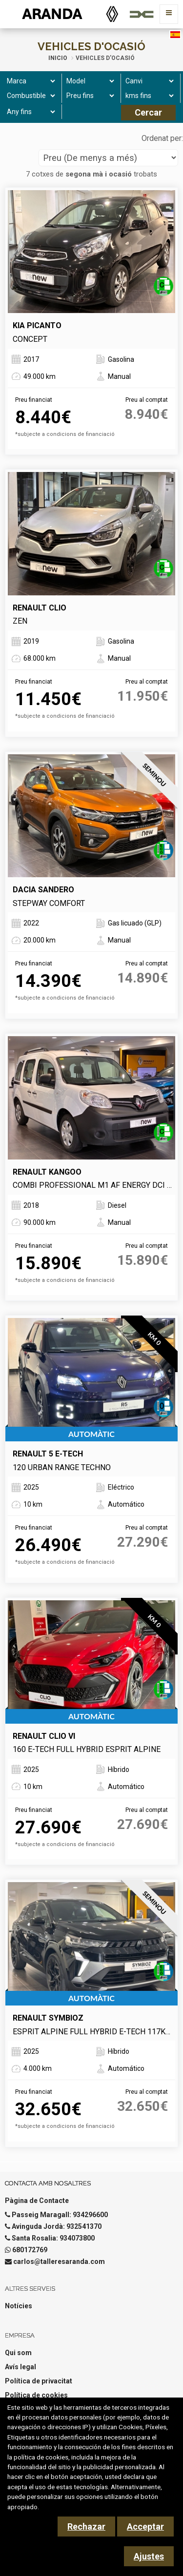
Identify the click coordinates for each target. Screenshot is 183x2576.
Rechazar (86, 2526)
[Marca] (29, 81)
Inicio (57, 58)
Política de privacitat (38, 2381)
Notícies (18, 2306)
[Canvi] (148, 81)
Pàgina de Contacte (37, 2200)
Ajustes (149, 2556)
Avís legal (20, 2367)
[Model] (89, 81)
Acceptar (145, 2526)
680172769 (29, 2250)
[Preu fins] (89, 95)
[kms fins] (148, 95)
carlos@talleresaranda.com (59, 2261)
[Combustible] (29, 95)
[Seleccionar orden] (108, 157)
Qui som (18, 2353)
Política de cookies (36, 2395)
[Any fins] (29, 111)
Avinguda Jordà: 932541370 (57, 2226)
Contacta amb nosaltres (48, 2183)
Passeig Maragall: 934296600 (60, 2215)
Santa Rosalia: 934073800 (53, 2238)
